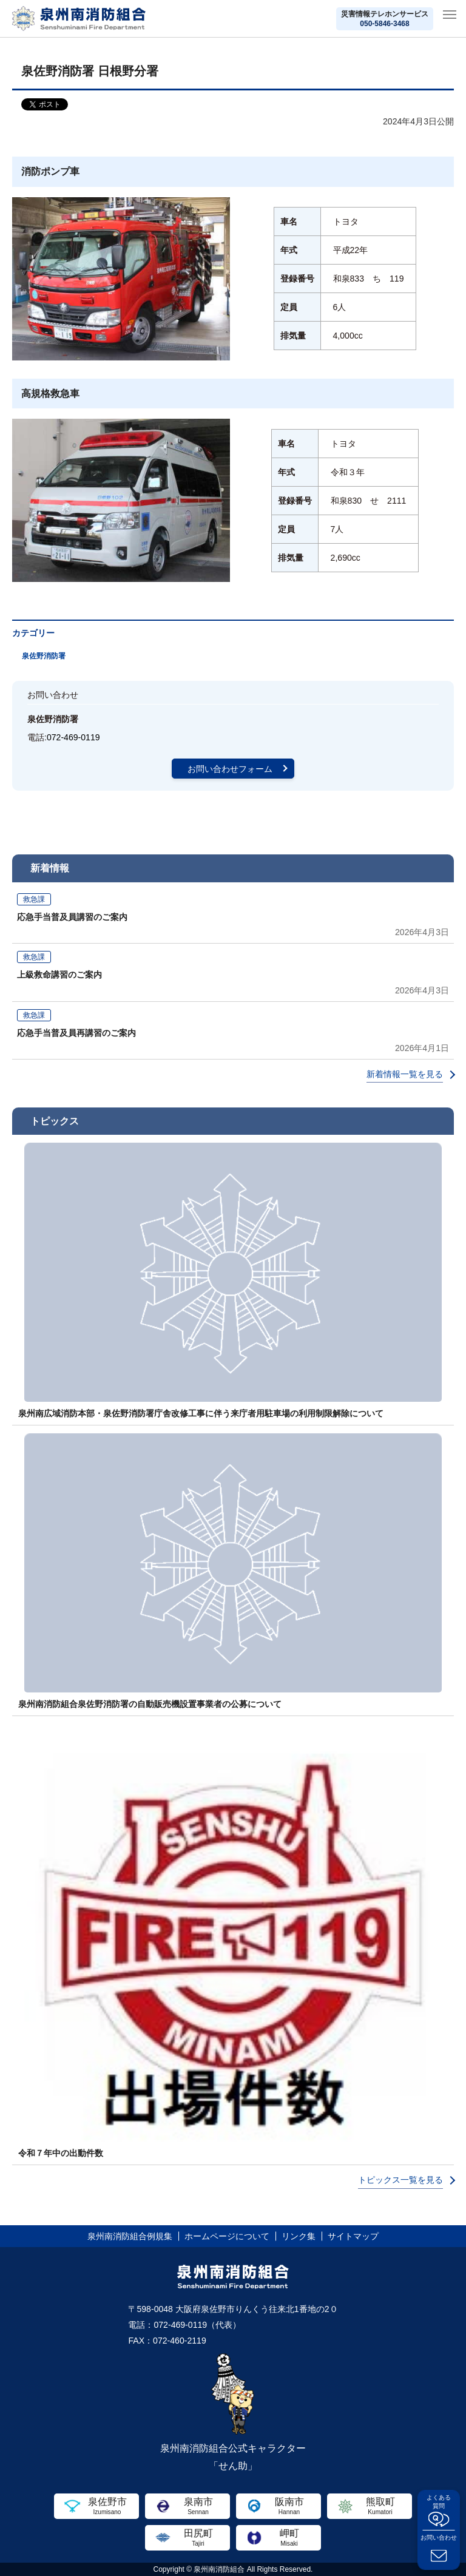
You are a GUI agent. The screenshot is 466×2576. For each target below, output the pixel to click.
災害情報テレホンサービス (384, 19)
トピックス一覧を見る (400, 2180)
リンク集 (299, 2236)
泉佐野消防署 (44, 656)
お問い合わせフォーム (229, 769)
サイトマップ (353, 2236)
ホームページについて (226, 2236)
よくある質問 (439, 2501)
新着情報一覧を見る (404, 1074)
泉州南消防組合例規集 (129, 2236)
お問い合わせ (438, 2537)
